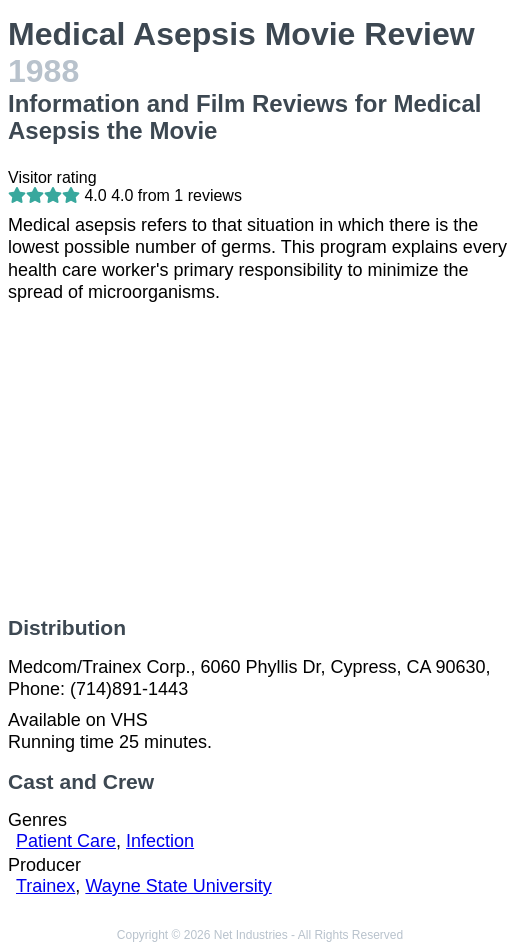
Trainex (45, 886)
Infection (160, 841)
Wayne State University (178, 886)
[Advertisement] (260, 460)
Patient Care (66, 841)
